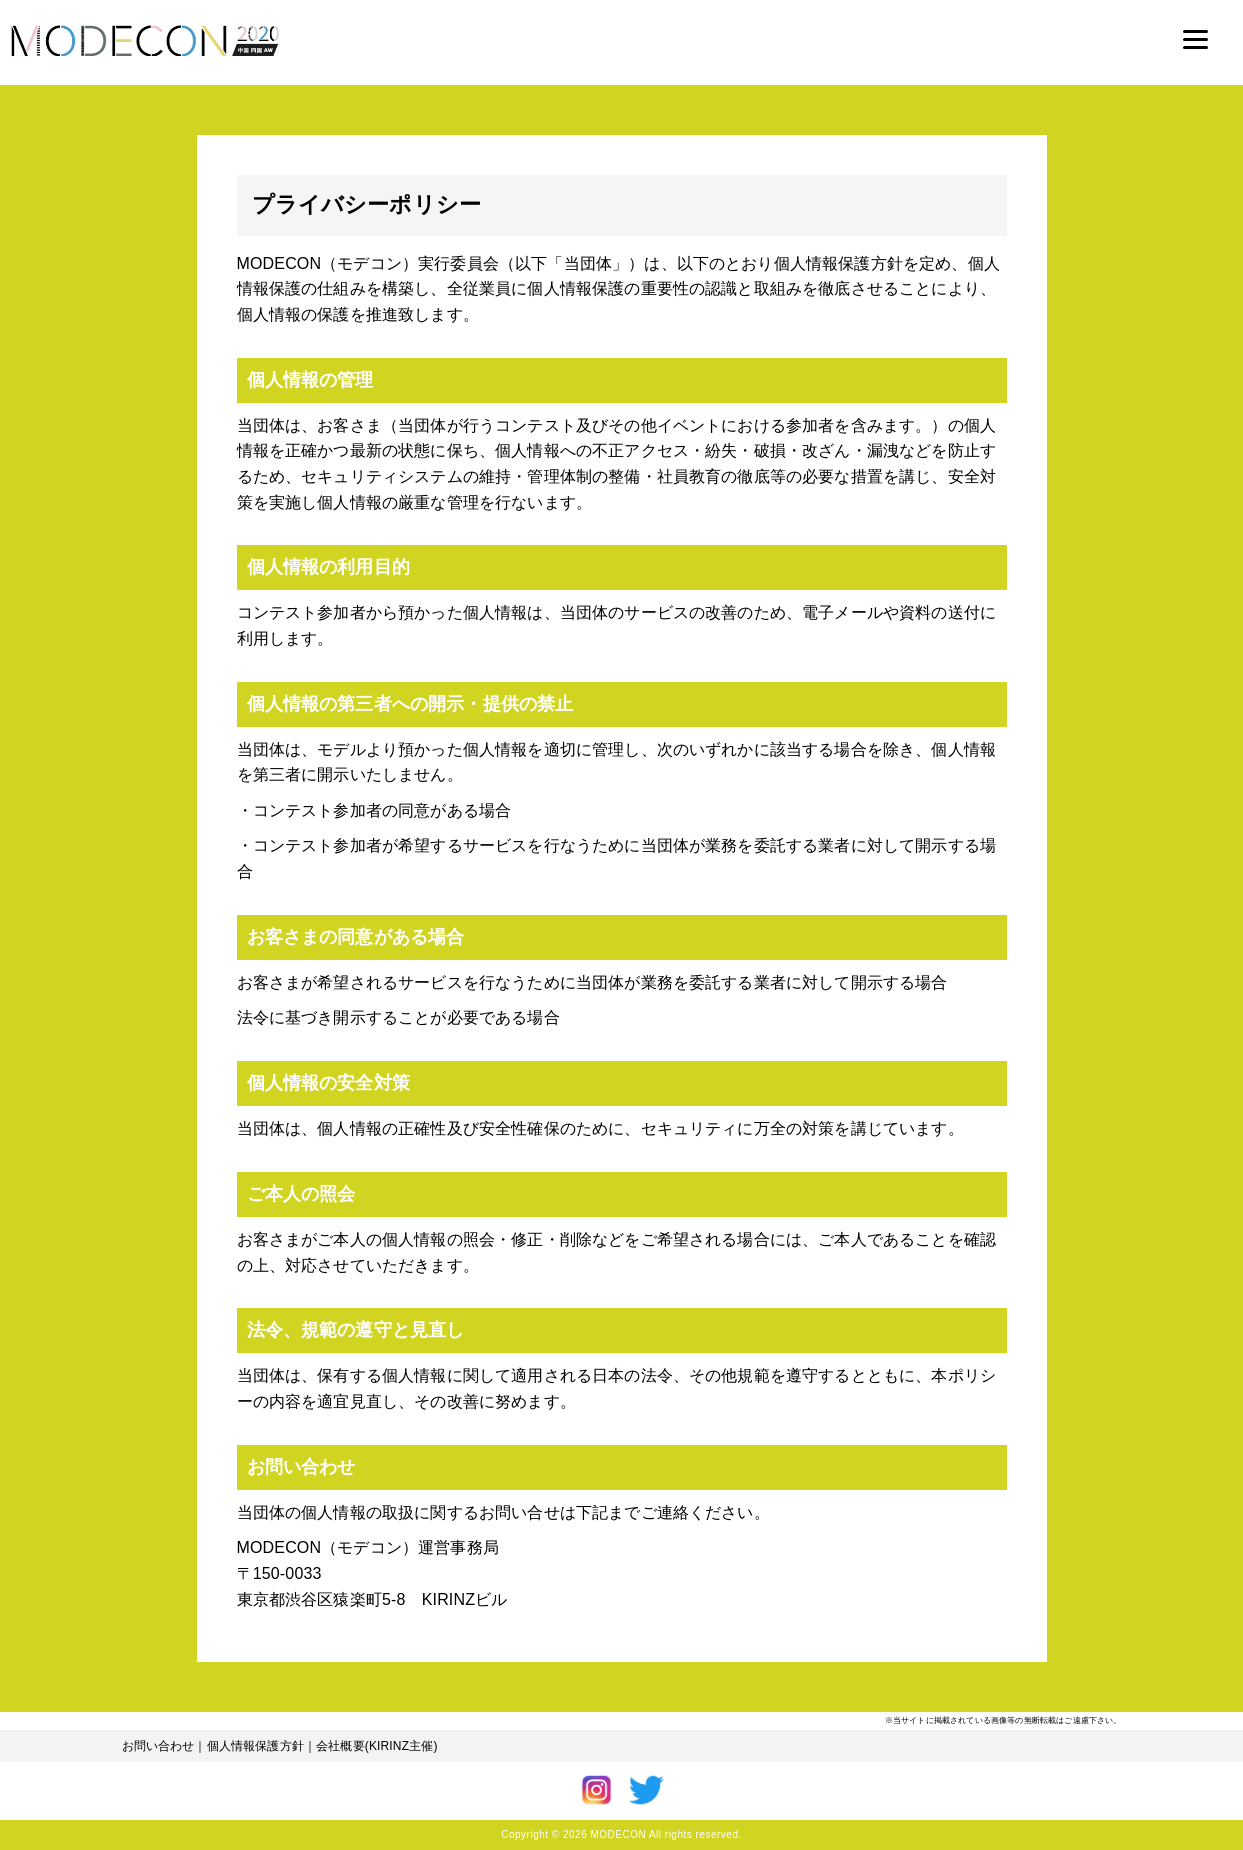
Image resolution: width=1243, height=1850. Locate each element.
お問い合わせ (158, 1746)
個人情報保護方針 (255, 1746)
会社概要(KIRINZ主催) (377, 1746)
